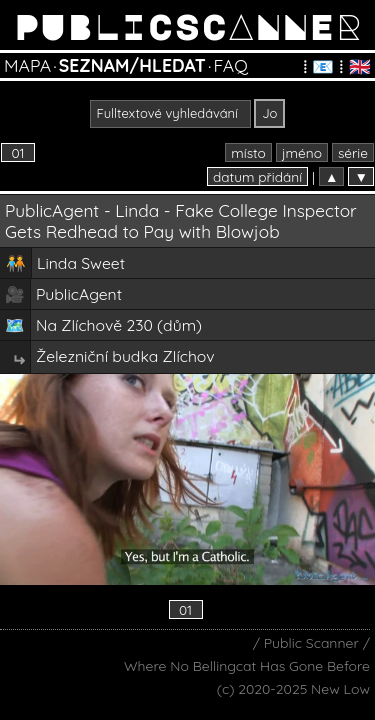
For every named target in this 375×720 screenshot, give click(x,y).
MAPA (27, 65)
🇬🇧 (360, 66)
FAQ (230, 65)
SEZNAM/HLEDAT (132, 65)
